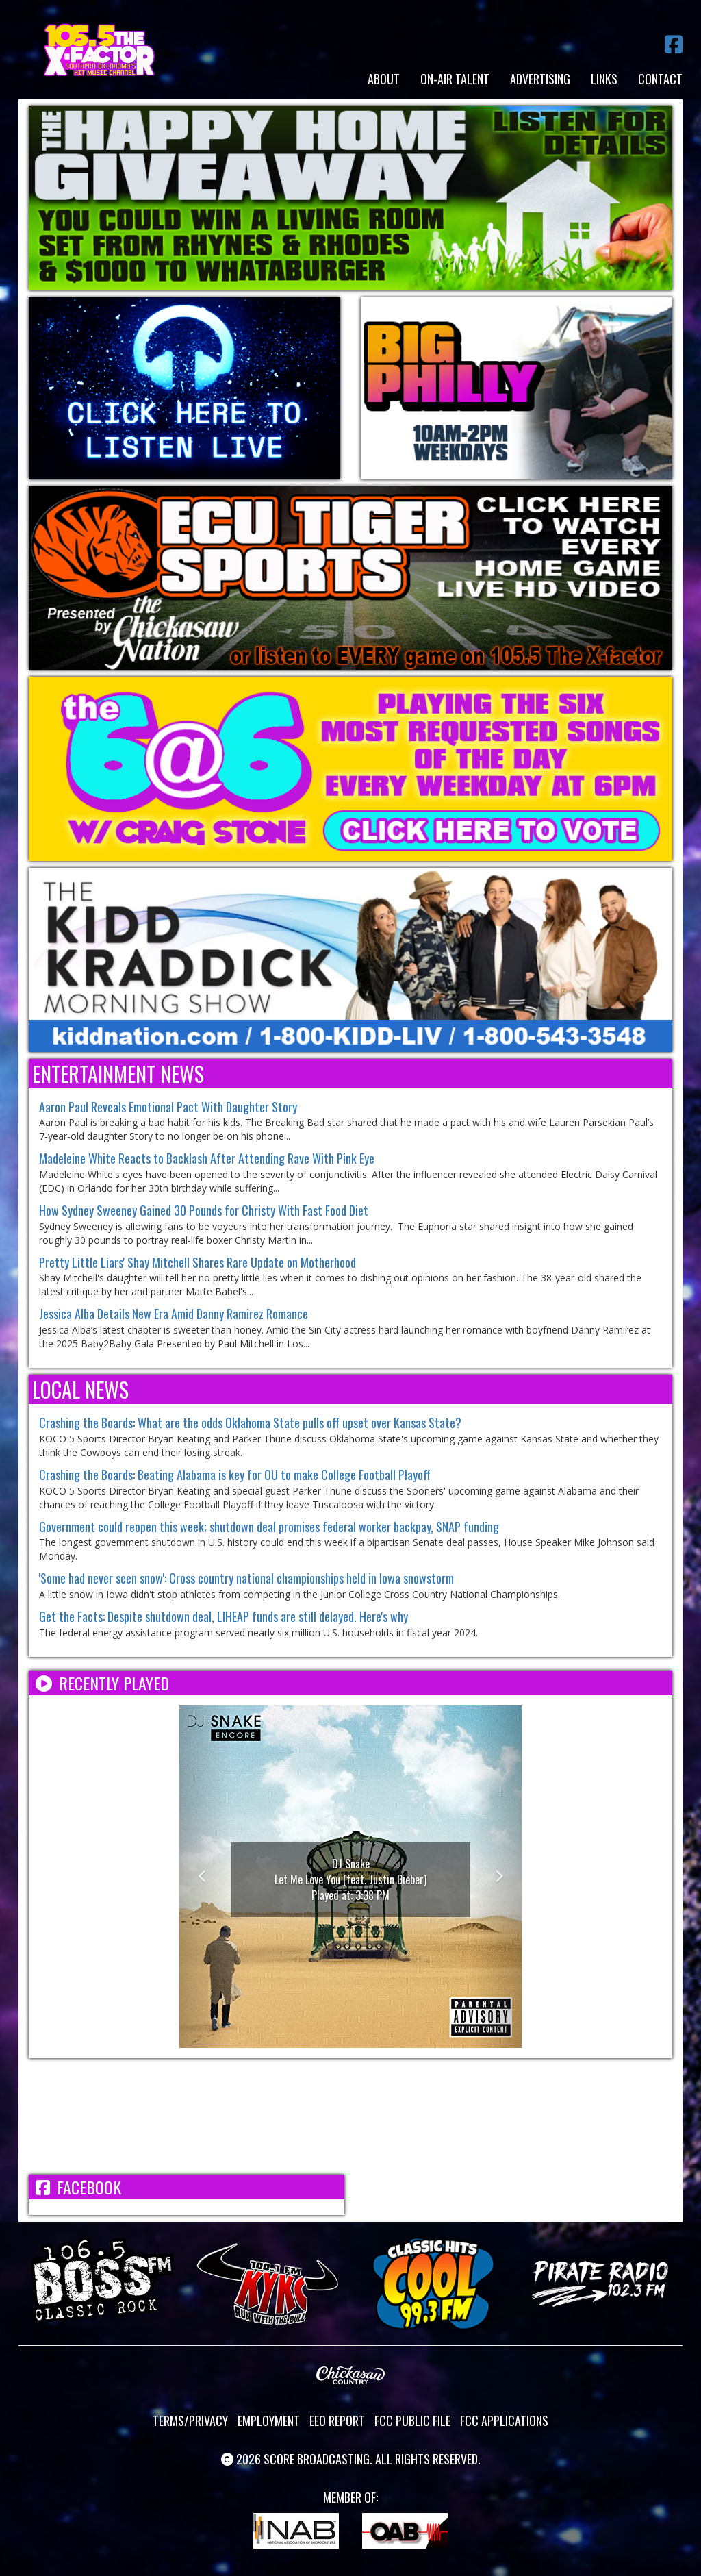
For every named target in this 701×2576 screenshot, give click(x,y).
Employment (269, 2420)
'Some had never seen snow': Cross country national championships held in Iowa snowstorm (246, 1578)
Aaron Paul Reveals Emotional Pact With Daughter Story (168, 1107)
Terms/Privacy (190, 2420)
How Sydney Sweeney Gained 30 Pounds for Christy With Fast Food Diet (203, 1210)
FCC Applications (504, 2420)
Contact (660, 79)
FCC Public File (412, 2420)
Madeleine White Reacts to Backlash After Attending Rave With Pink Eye (206, 1158)
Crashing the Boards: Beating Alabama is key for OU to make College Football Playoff (235, 1475)
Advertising (540, 79)
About (384, 79)
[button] (205, 1876)
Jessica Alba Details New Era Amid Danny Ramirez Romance (173, 1314)
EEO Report (337, 2420)
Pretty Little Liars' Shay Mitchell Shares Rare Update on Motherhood (197, 1262)
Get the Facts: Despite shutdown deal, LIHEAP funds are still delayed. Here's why (223, 1616)
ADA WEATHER (350, 2116)
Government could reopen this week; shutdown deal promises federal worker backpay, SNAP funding (269, 1527)
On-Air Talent (454, 79)
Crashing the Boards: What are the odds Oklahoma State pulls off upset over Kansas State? (250, 1422)
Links (604, 79)
